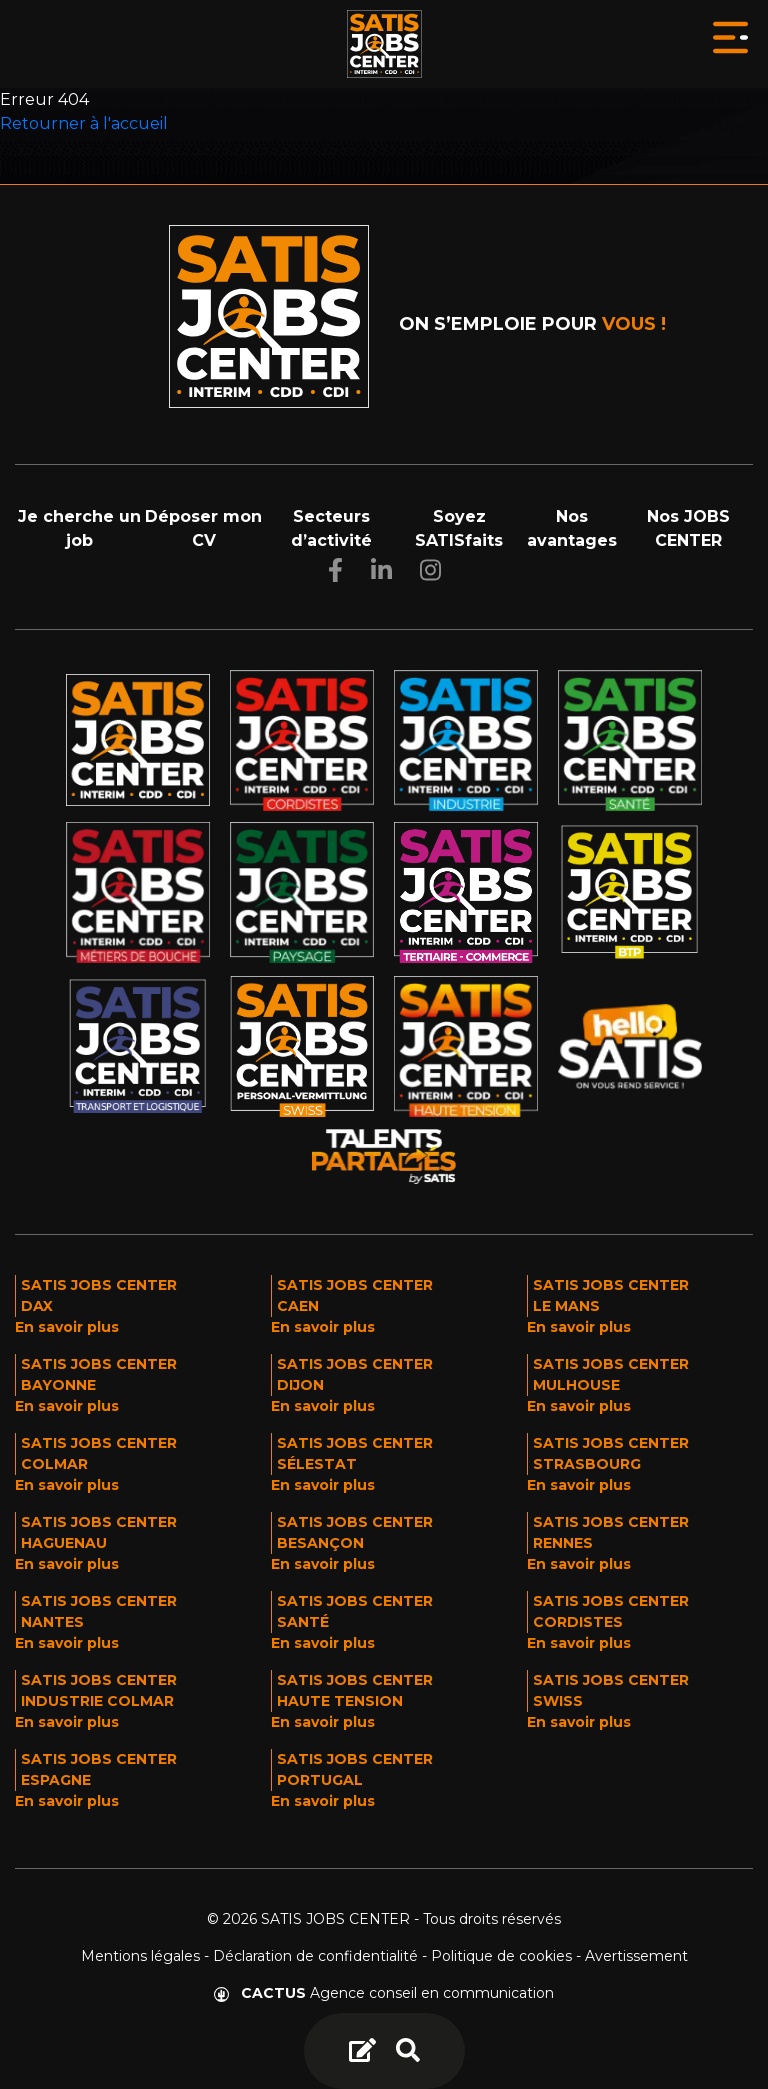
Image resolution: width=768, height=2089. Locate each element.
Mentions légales (140, 1956)
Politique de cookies (501, 1956)
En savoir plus (67, 1327)
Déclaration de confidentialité (315, 1956)
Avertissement (636, 1956)
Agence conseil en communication (384, 1993)
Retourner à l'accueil (84, 123)
